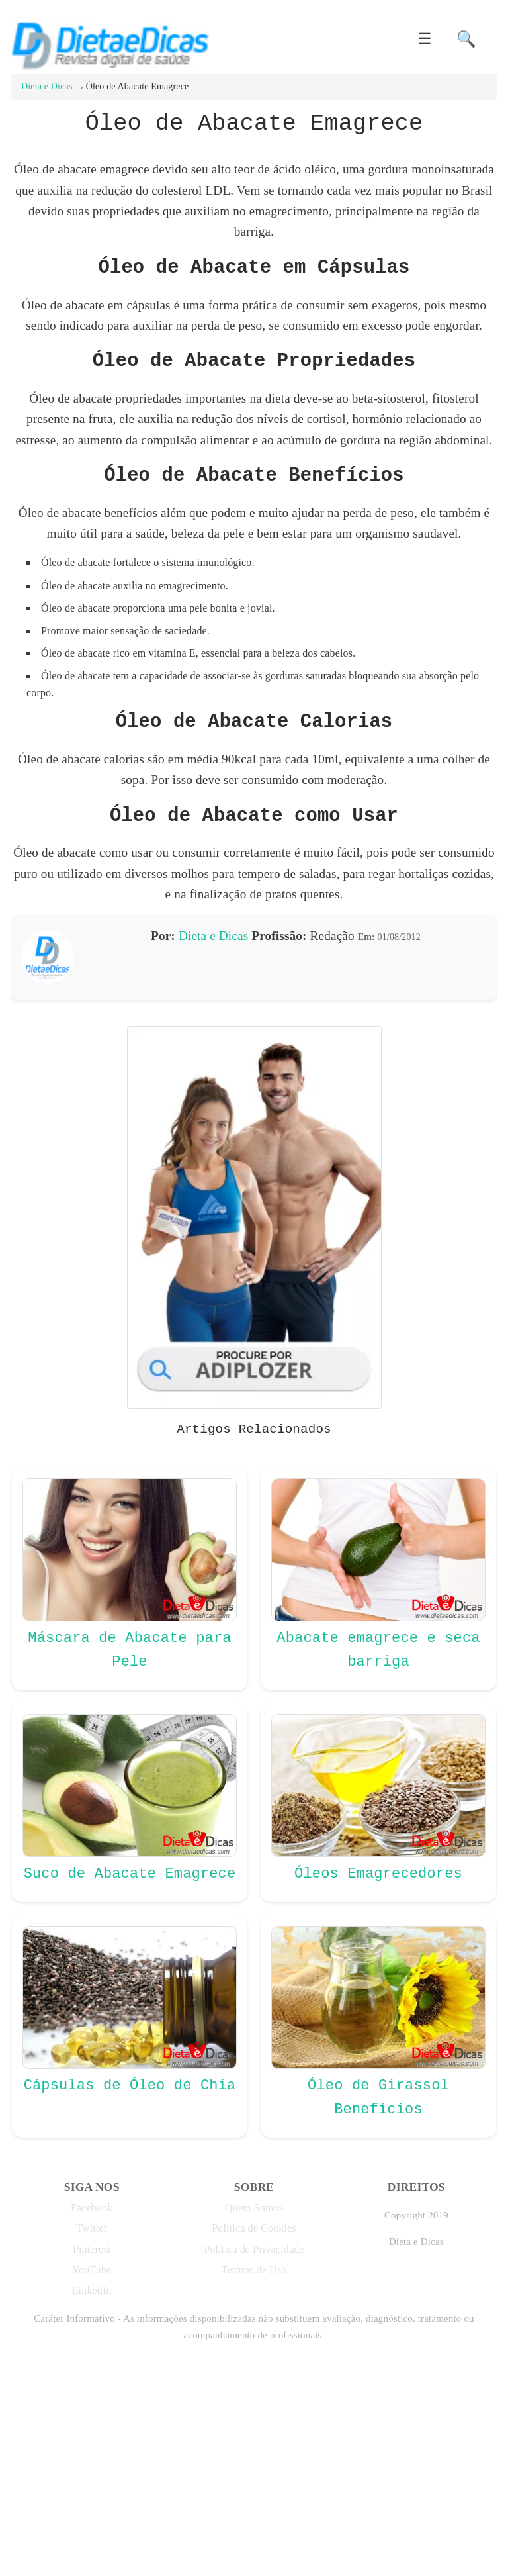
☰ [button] (424, 39)
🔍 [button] (466, 39)
